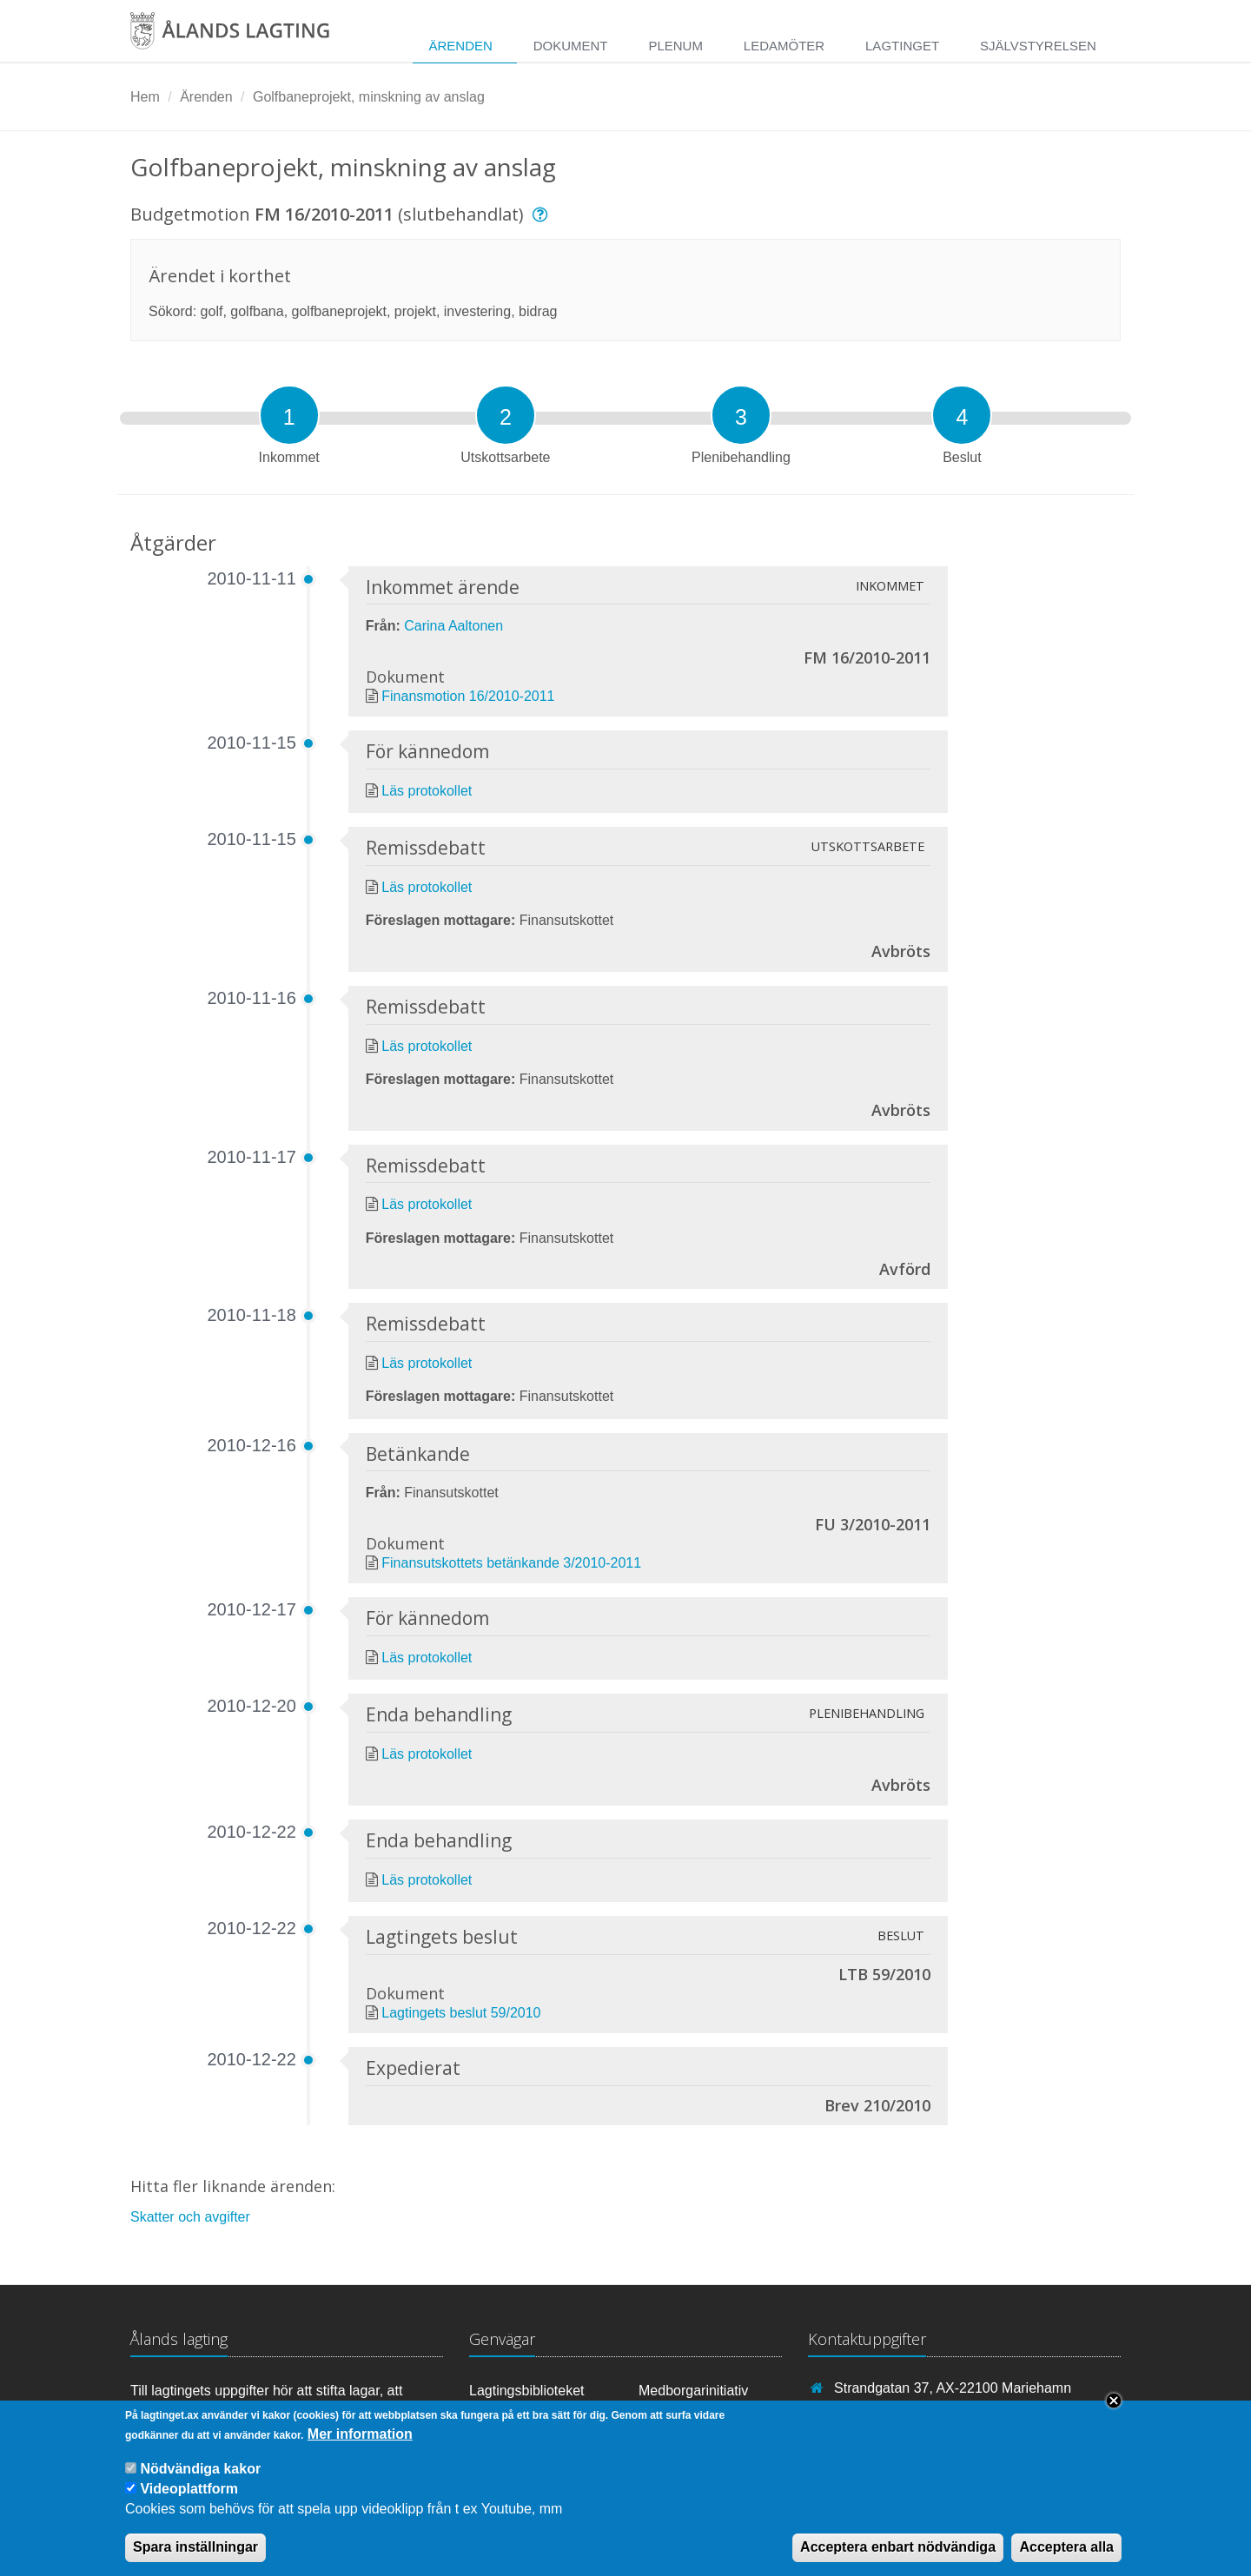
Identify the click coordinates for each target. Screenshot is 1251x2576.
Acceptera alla (1066, 2555)
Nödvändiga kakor (200, 2477)
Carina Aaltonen (453, 625)
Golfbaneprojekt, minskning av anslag (369, 96)
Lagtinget (902, 45)
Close (1113, 2409)
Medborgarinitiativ (693, 2390)
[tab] (289, 415)
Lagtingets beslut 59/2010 (460, 2012)
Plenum (675, 45)
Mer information (360, 2442)
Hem (145, 96)
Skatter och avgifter (190, 2216)
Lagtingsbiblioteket (527, 2390)
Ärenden (460, 45)
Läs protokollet (426, 790)
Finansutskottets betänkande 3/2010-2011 (511, 1563)
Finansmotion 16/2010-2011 (467, 696)
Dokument (570, 45)
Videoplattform (189, 2497)
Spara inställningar (195, 2555)
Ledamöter (784, 45)
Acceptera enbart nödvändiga (898, 2555)
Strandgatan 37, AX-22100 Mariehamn (952, 2388)
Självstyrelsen (1038, 45)
